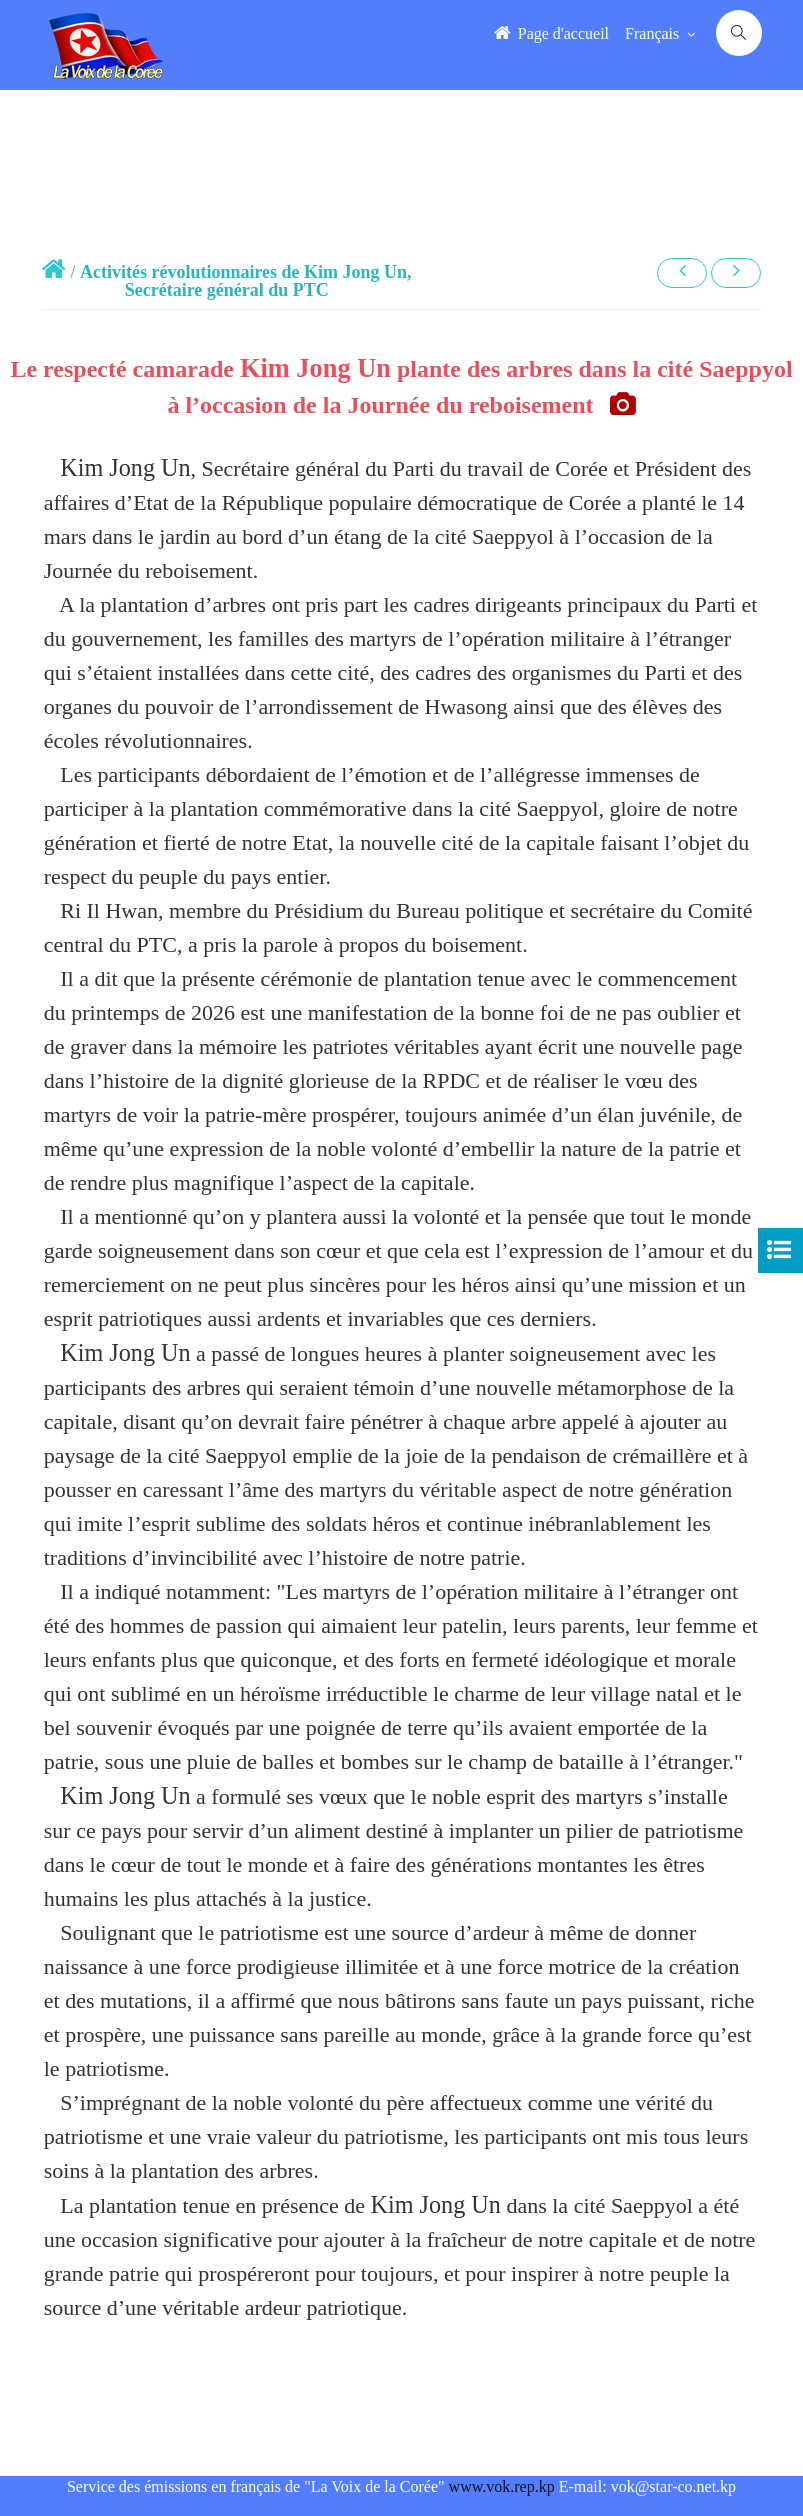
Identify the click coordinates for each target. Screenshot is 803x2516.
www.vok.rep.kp (502, 2486)
